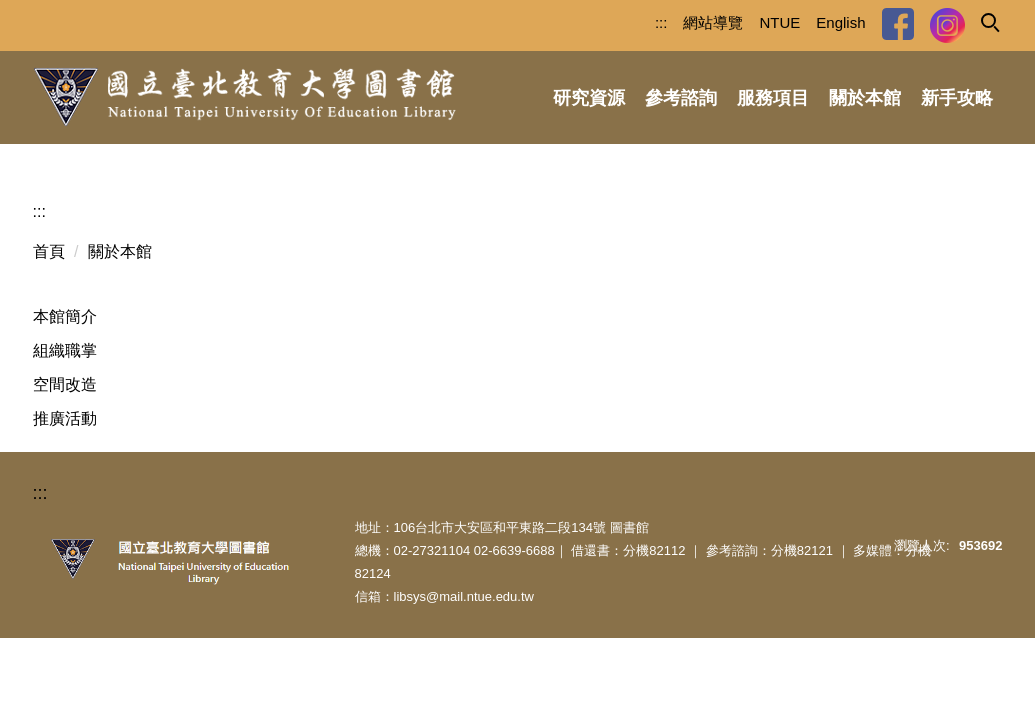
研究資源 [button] (589, 98)
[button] (989, 21)
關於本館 (120, 251)
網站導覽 (713, 22)
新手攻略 (957, 98)
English (840, 22)
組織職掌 (65, 350)
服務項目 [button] (773, 98)
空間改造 (65, 384)
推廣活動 (65, 418)
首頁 (49, 251)
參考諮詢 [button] (681, 98)
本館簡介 (65, 316)
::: (661, 22)
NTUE (779, 22)
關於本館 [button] (865, 98)
